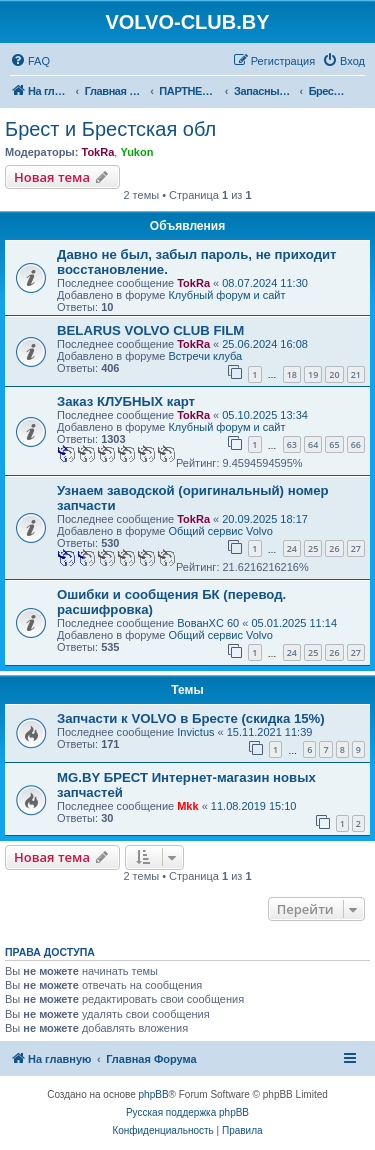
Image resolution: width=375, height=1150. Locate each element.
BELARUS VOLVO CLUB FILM (150, 330)
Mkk (187, 806)
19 (313, 374)
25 (313, 548)
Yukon (136, 152)
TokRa (97, 152)
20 (334, 374)
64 (313, 444)
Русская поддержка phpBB (187, 1112)
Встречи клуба (205, 356)
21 (356, 374)
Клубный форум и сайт (226, 295)
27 (356, 548)
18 (292, 374)
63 (292, 444)
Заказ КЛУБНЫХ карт (126, 401)
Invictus (195, 732)
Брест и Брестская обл (110, 129)
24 (292, 548)
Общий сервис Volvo (220, 531)
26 (334, 548)
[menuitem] (30, 61)
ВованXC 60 (208, 623)
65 (334, 444)
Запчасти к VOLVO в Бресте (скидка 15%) (191, 718)
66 (356, 444)
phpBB (154, 1094)
